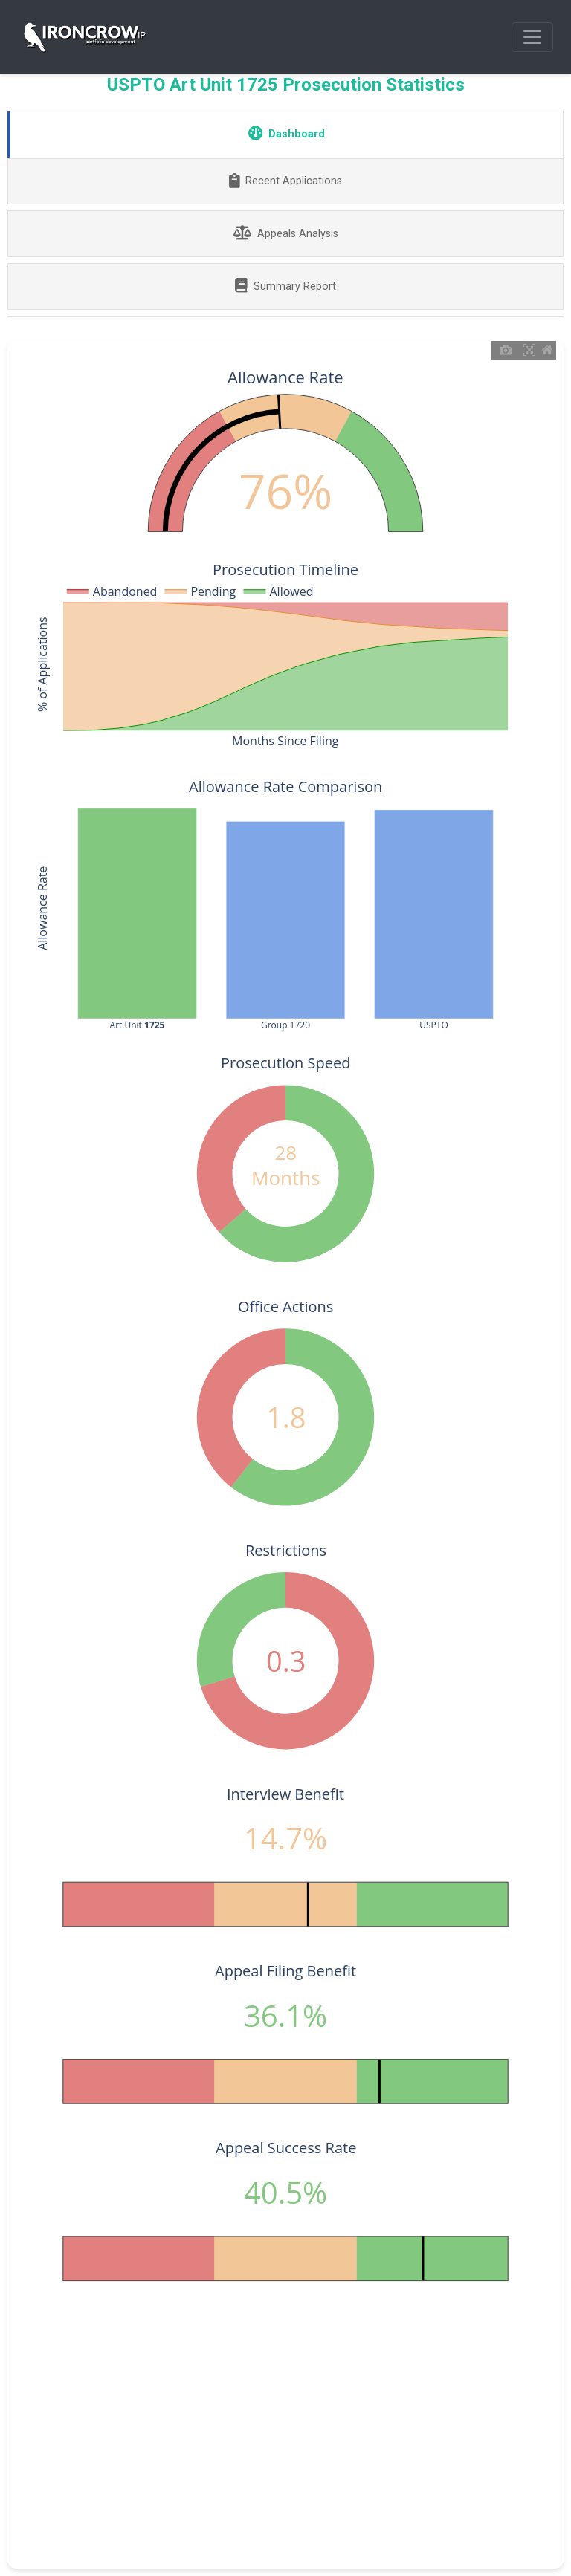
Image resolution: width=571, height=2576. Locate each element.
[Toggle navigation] (532, 37)
